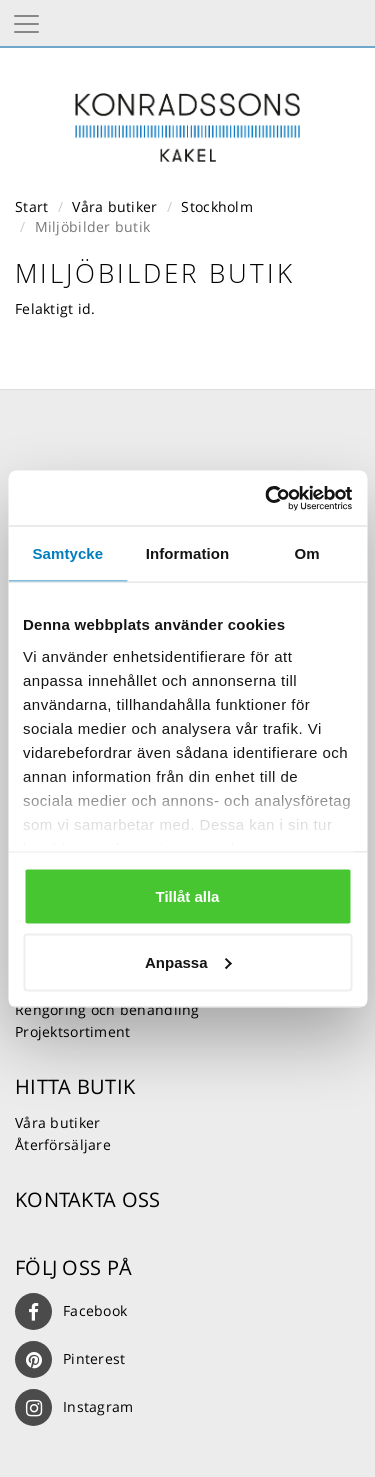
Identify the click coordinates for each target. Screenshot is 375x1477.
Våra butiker (114, 206)
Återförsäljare (63, 1144)
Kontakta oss (87, 1199)
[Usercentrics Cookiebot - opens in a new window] (267, 498)
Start (31, 206)
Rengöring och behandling (107, 1009)
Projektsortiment (72, 1031)
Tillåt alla (188, 896)
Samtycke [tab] (67, 553)
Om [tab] (307, 553)
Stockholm (217, 206)
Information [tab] (188, 553)
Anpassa (188, 961)
